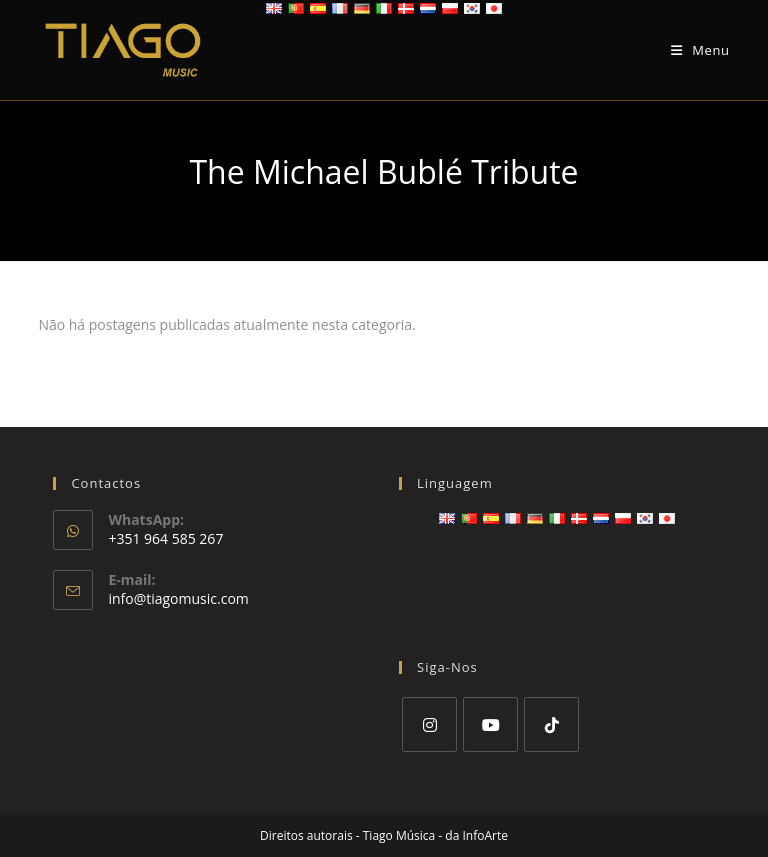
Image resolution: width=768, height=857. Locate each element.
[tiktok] (551, 724)
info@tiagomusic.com (178, 598)
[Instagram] (429, 724)
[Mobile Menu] (700, 50)
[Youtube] (490, 724)
